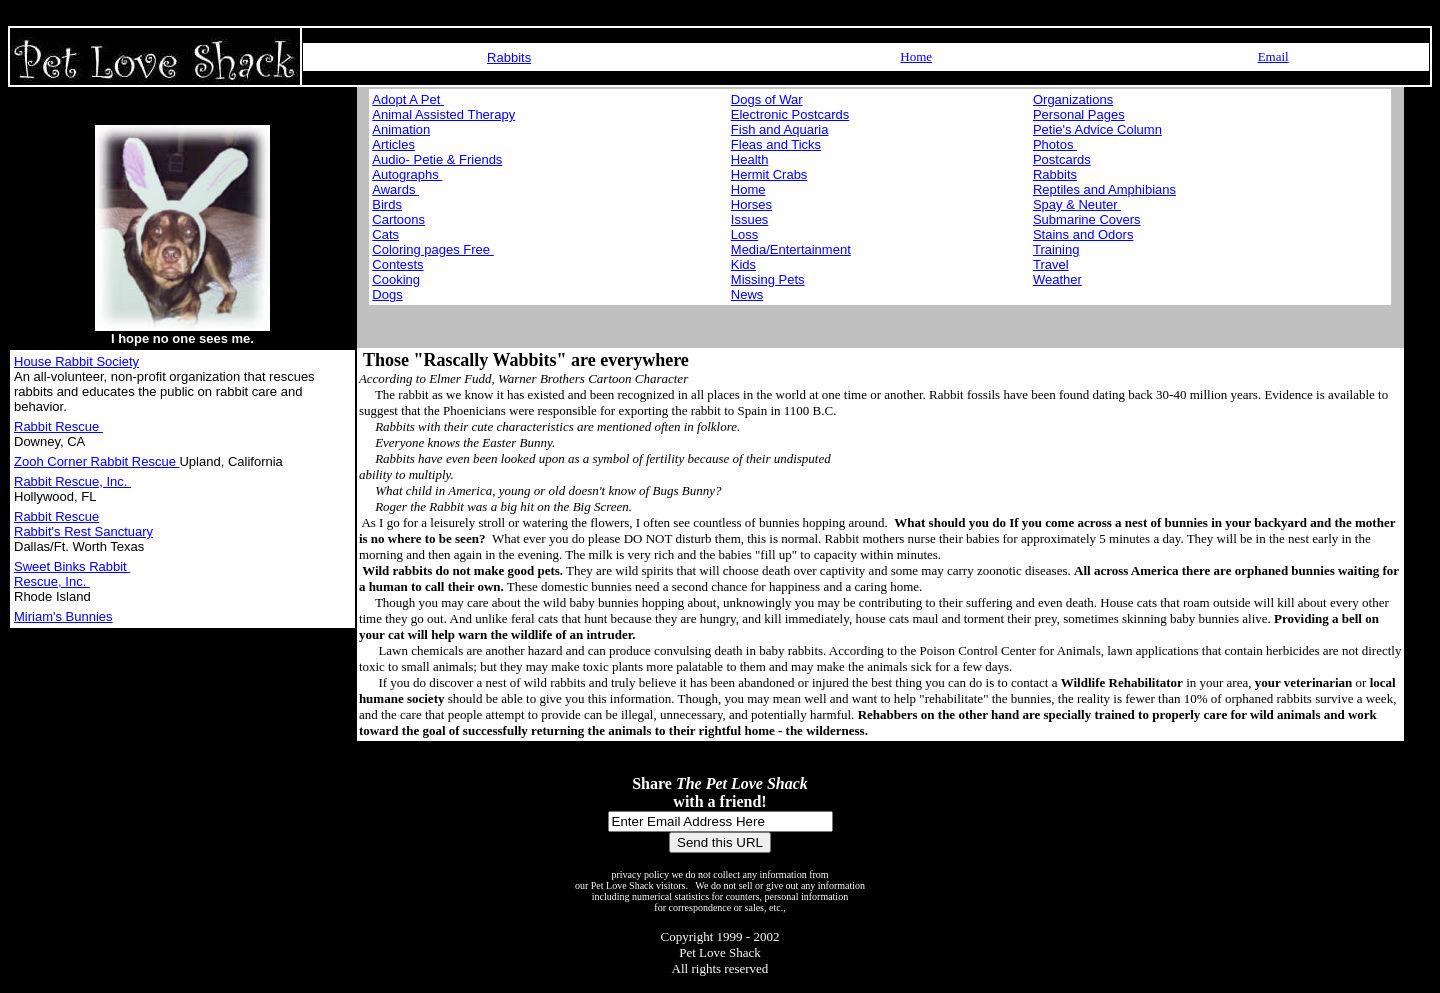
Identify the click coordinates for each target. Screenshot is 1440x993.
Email (1273, 56)
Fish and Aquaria (780, 129)
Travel (1051, 264)
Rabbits (509, 57)
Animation (401, 129)
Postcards (1062, 159)
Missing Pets (768, 279)
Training (1056, 249)
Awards (395, 189)
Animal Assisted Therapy (443, 114)
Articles (393, 144)
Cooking (396, 279)
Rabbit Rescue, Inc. (72, 481)
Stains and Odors (1083, 234)
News (747, 294)
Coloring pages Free (432, 249)
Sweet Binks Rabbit (72, 566)
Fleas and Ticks (776, 144)
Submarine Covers (1087, 219)
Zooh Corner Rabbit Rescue (96, 461)
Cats (385, 234)
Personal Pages (1079, 114)
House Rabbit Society (76, 361)
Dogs (387, 294)
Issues (750, 219)
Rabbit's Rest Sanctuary (83, 531)
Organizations (1073, 99)
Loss (744, 234)
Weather (1057, 279)
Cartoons (398, 219)
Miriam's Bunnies (63, 616)
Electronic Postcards (790, 114)
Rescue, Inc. (52, 581)
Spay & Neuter (1077, 204)
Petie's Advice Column (1097, 129)
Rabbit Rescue (58, 426)
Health (750, 159)
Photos (1055, 144)
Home (916, 56)
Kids (743, 264)
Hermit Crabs (769, 174)
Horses (751, 204)
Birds (387, 204)
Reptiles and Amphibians (1104, 189)
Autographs (407, 174)
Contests (397, 264)
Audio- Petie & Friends (437, 159)
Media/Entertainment (791, 249)
